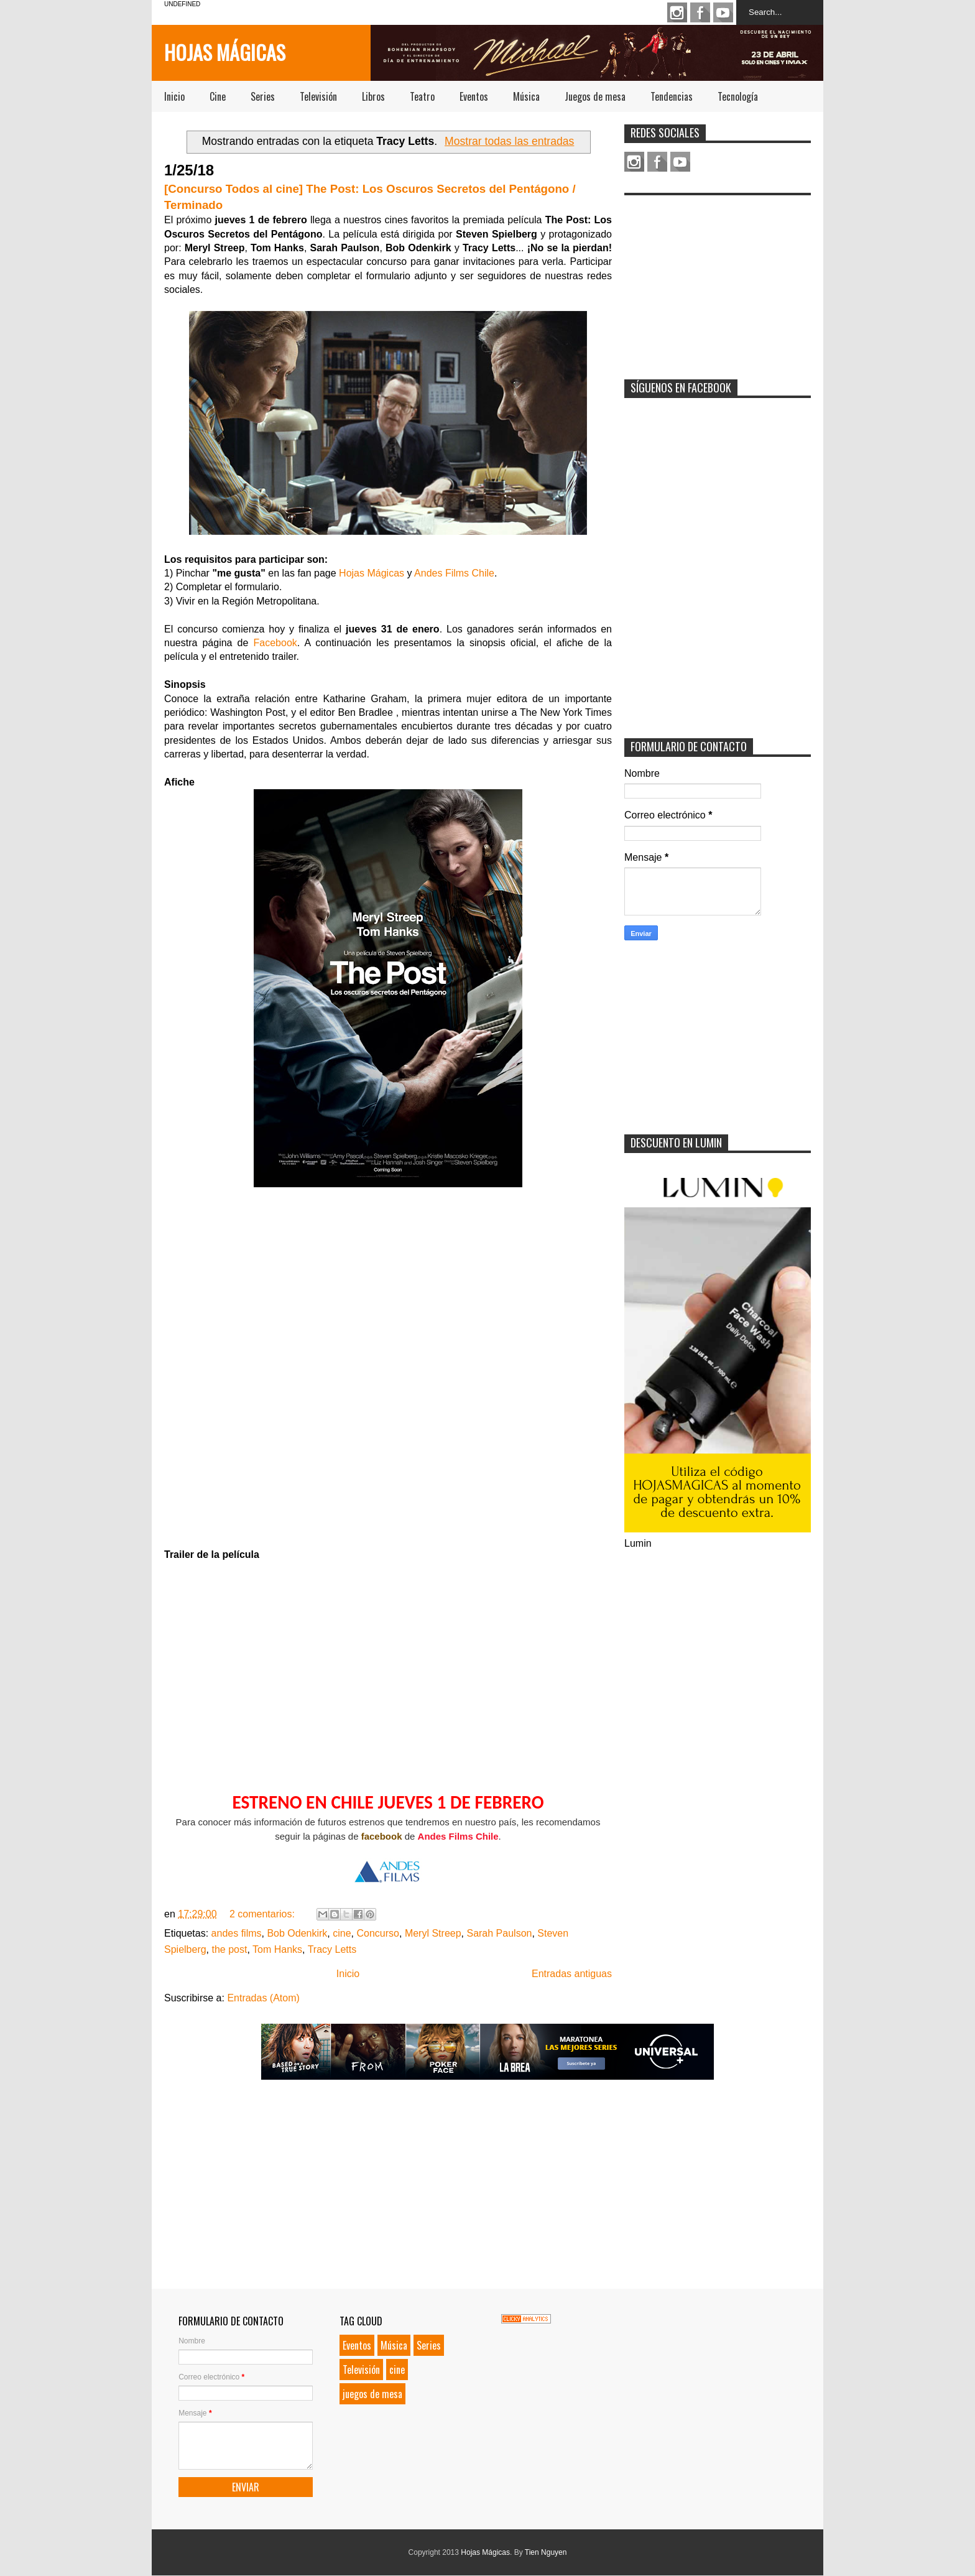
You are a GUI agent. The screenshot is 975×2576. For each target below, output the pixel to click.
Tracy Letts (332, 1949)
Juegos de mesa (595, 96)
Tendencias (671, 96)
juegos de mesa (372, 2393)
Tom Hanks (277, 1949)
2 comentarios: (263, 1914)
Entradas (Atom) (263, 1998)
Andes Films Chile (454, 573)
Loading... (388, 1374)
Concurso (378, 1933)
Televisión (318, 96)
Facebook (700, 12)
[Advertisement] (717, 279)
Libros (373, 96)
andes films (236, 1933)
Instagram (677, 12)
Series (263, 96)
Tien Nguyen (546, 2552)
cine (342, 1933)
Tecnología (738, 96)
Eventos (474, 96)
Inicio (174, 96)
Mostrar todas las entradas (509, 141)
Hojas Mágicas (224, 52)
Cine (218, 96)
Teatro (422, 96)
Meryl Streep (433, 1933)
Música (526, 96)
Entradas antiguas (572, 1973)
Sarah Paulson (499, 1933)
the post (229, 1949)
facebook (381, 1836)
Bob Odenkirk (297, 1933)
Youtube (723, 12)
